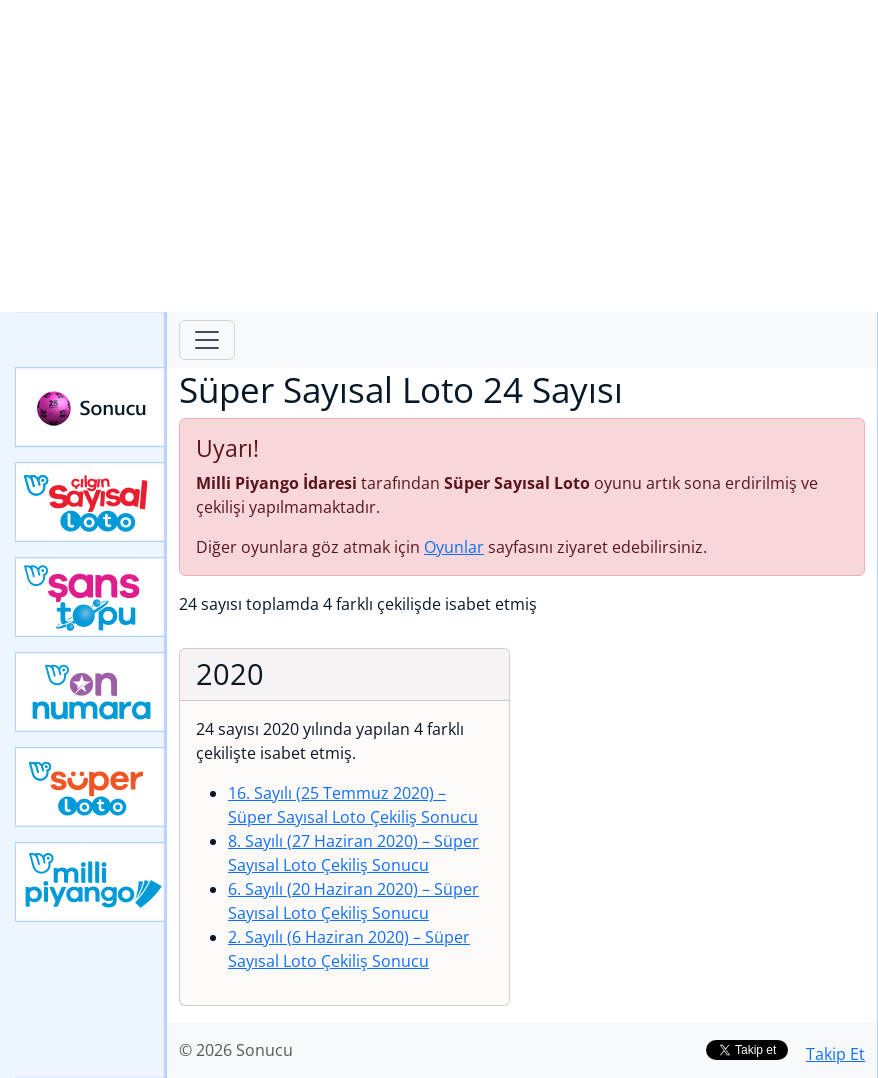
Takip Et (835, 1054)
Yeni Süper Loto (91, 787)
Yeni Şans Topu (91, 597)
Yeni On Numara (91, 692)
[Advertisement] (439, 156)
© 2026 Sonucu (236, 1050)
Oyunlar (454, 547)
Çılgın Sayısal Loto (91, 502)
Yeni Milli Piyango (91, 882)
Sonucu (91, 407)
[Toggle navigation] (207, 340)
